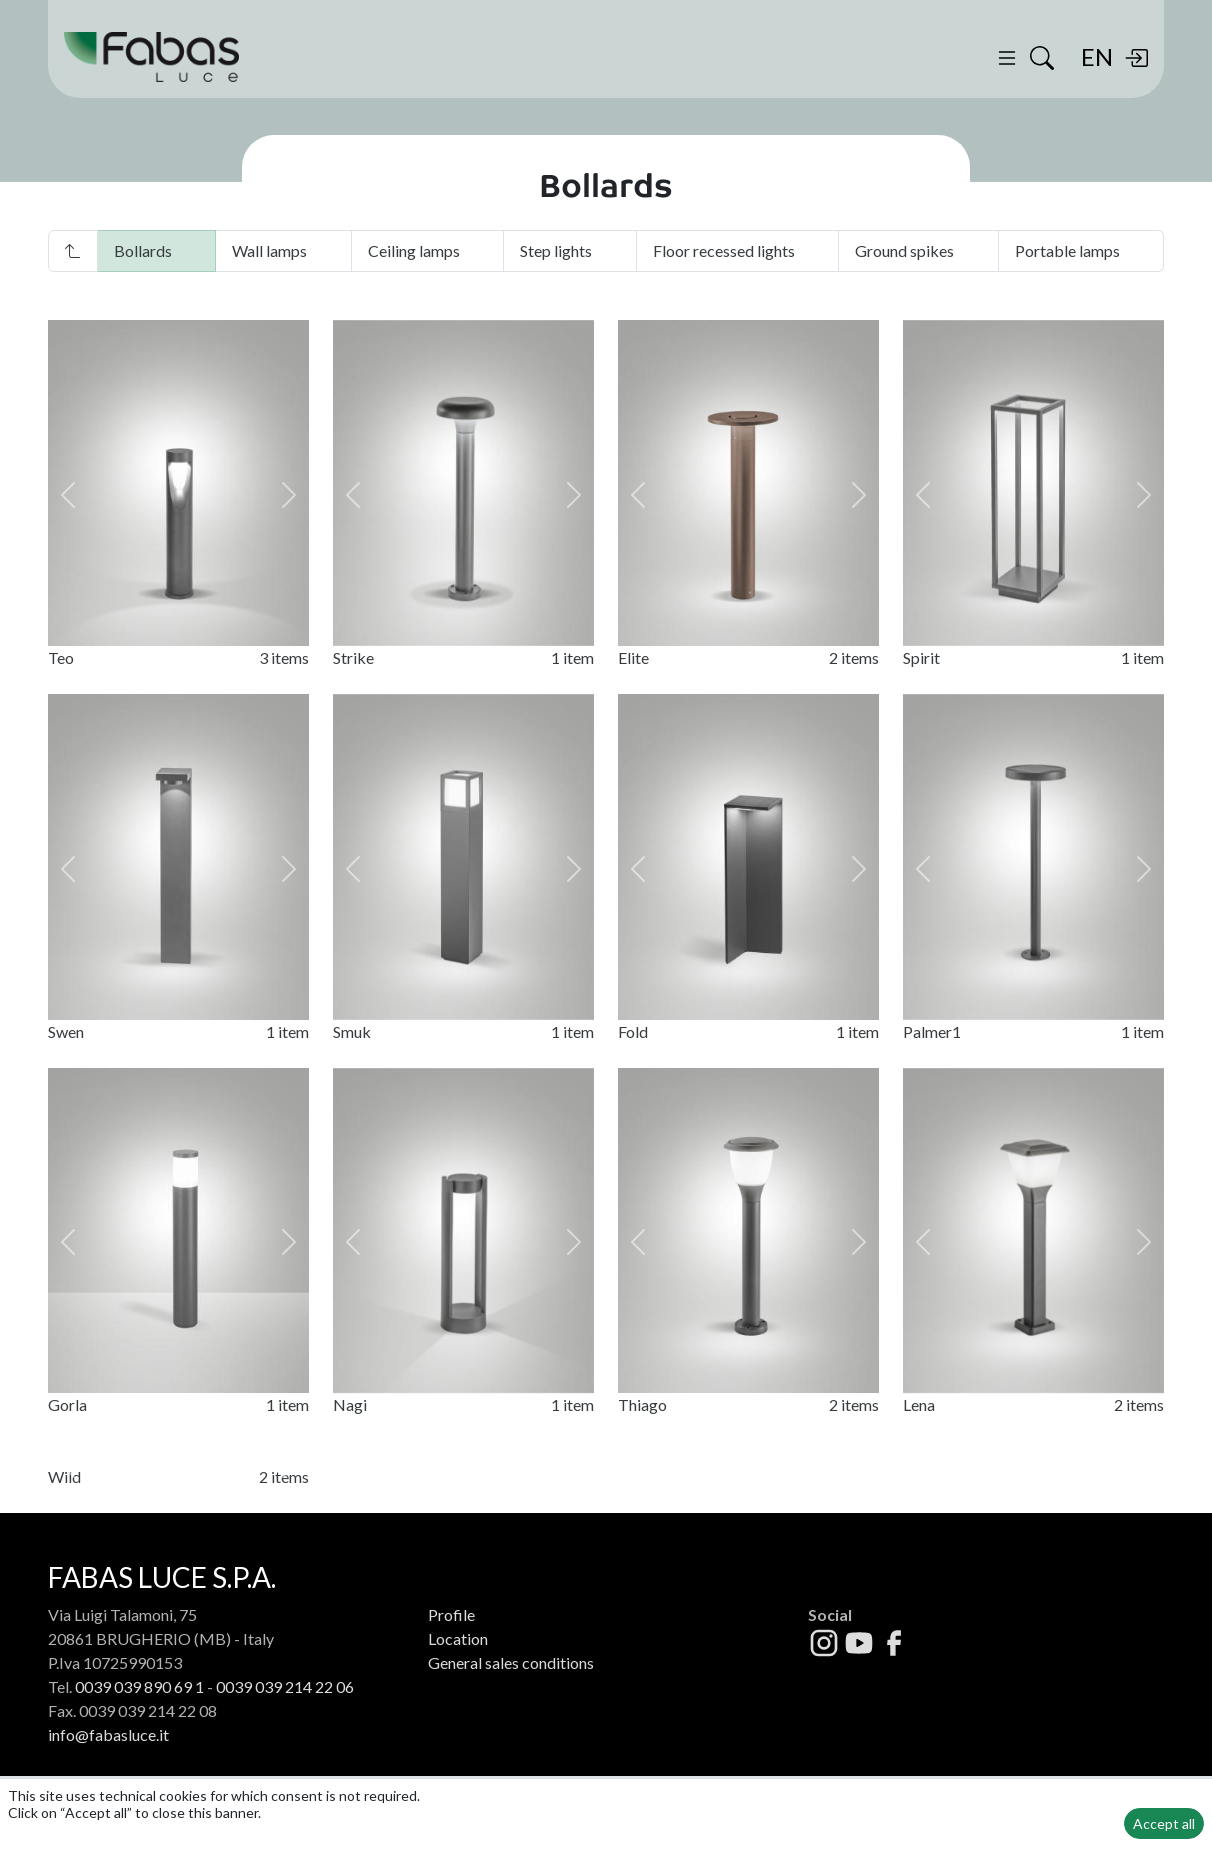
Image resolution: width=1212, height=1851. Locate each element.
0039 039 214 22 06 (285, 1742)
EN (1097, 56)
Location (458, 1694)
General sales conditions (511, 1718)
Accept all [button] (1164, 1823)
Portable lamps (1067, 250)
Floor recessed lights (724, 250)
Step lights (556, 250)
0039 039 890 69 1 (139, 1742)
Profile (451, 1670)
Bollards (143, 250)
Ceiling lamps (414, 250)
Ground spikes (904, 250)
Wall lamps (269, 250)
